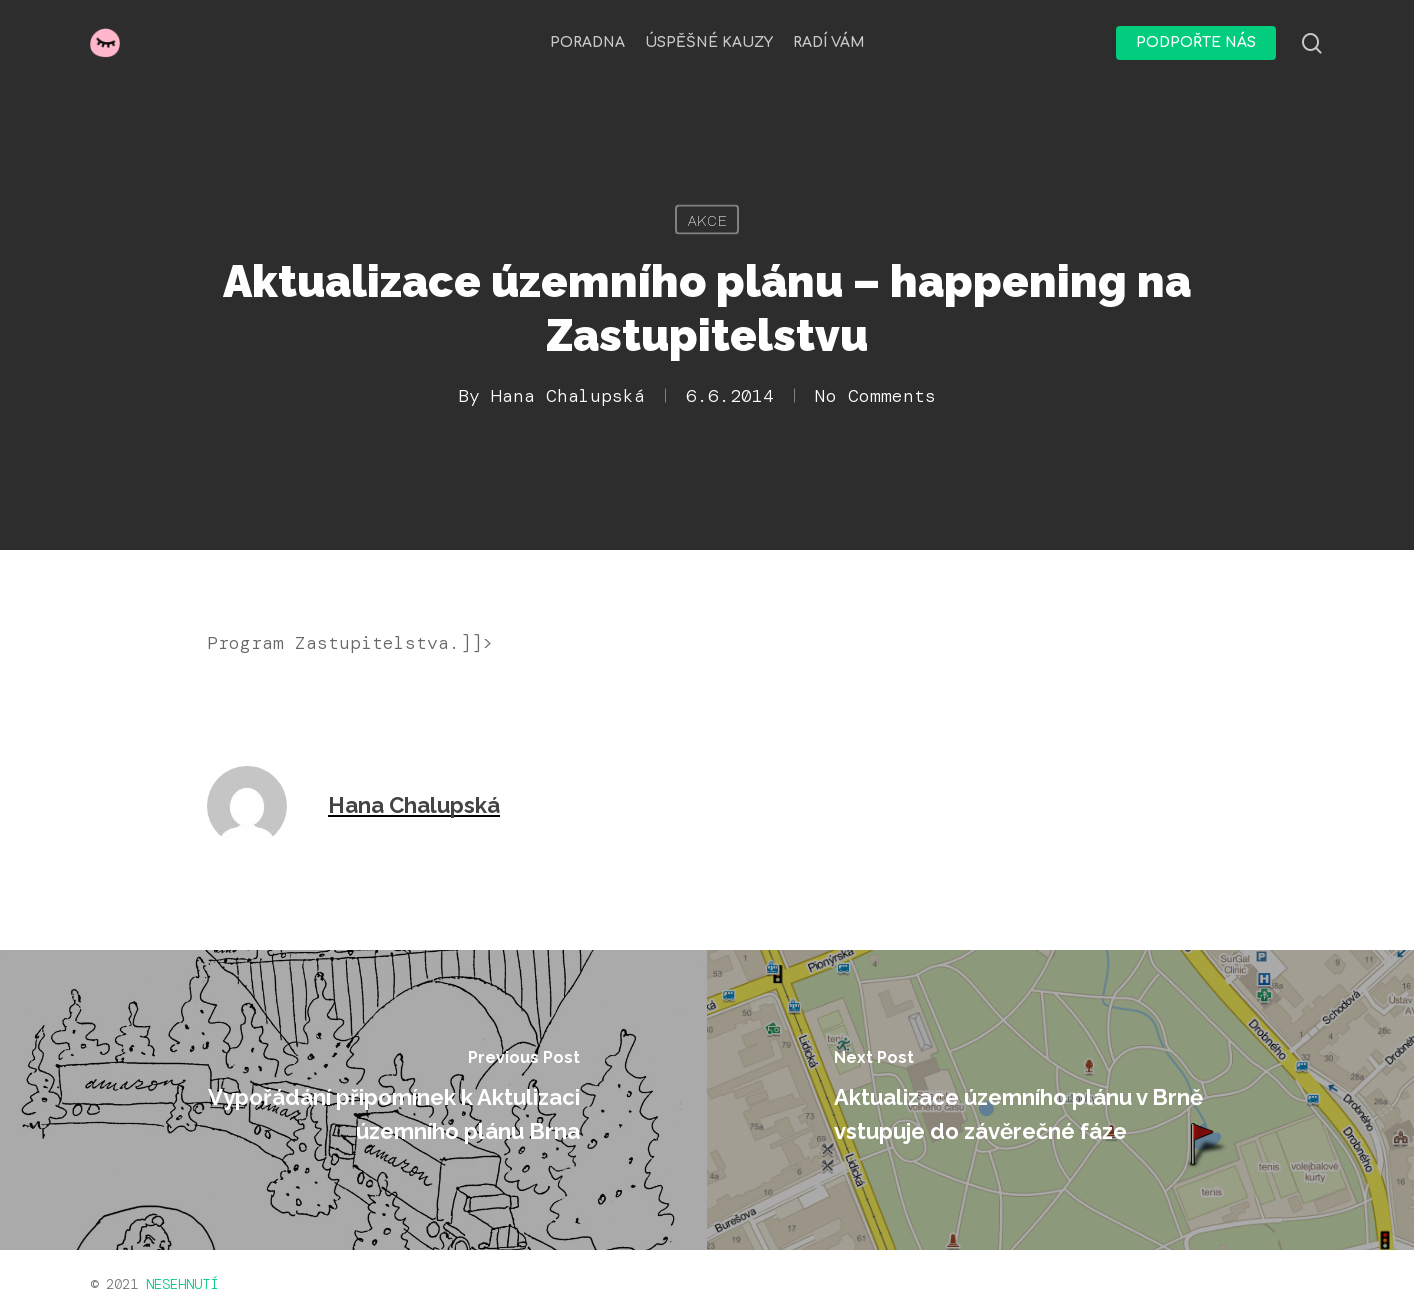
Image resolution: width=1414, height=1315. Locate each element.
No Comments (875, 396)
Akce (707, 220)
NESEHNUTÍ (182, 1284)
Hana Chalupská (568, 396)
